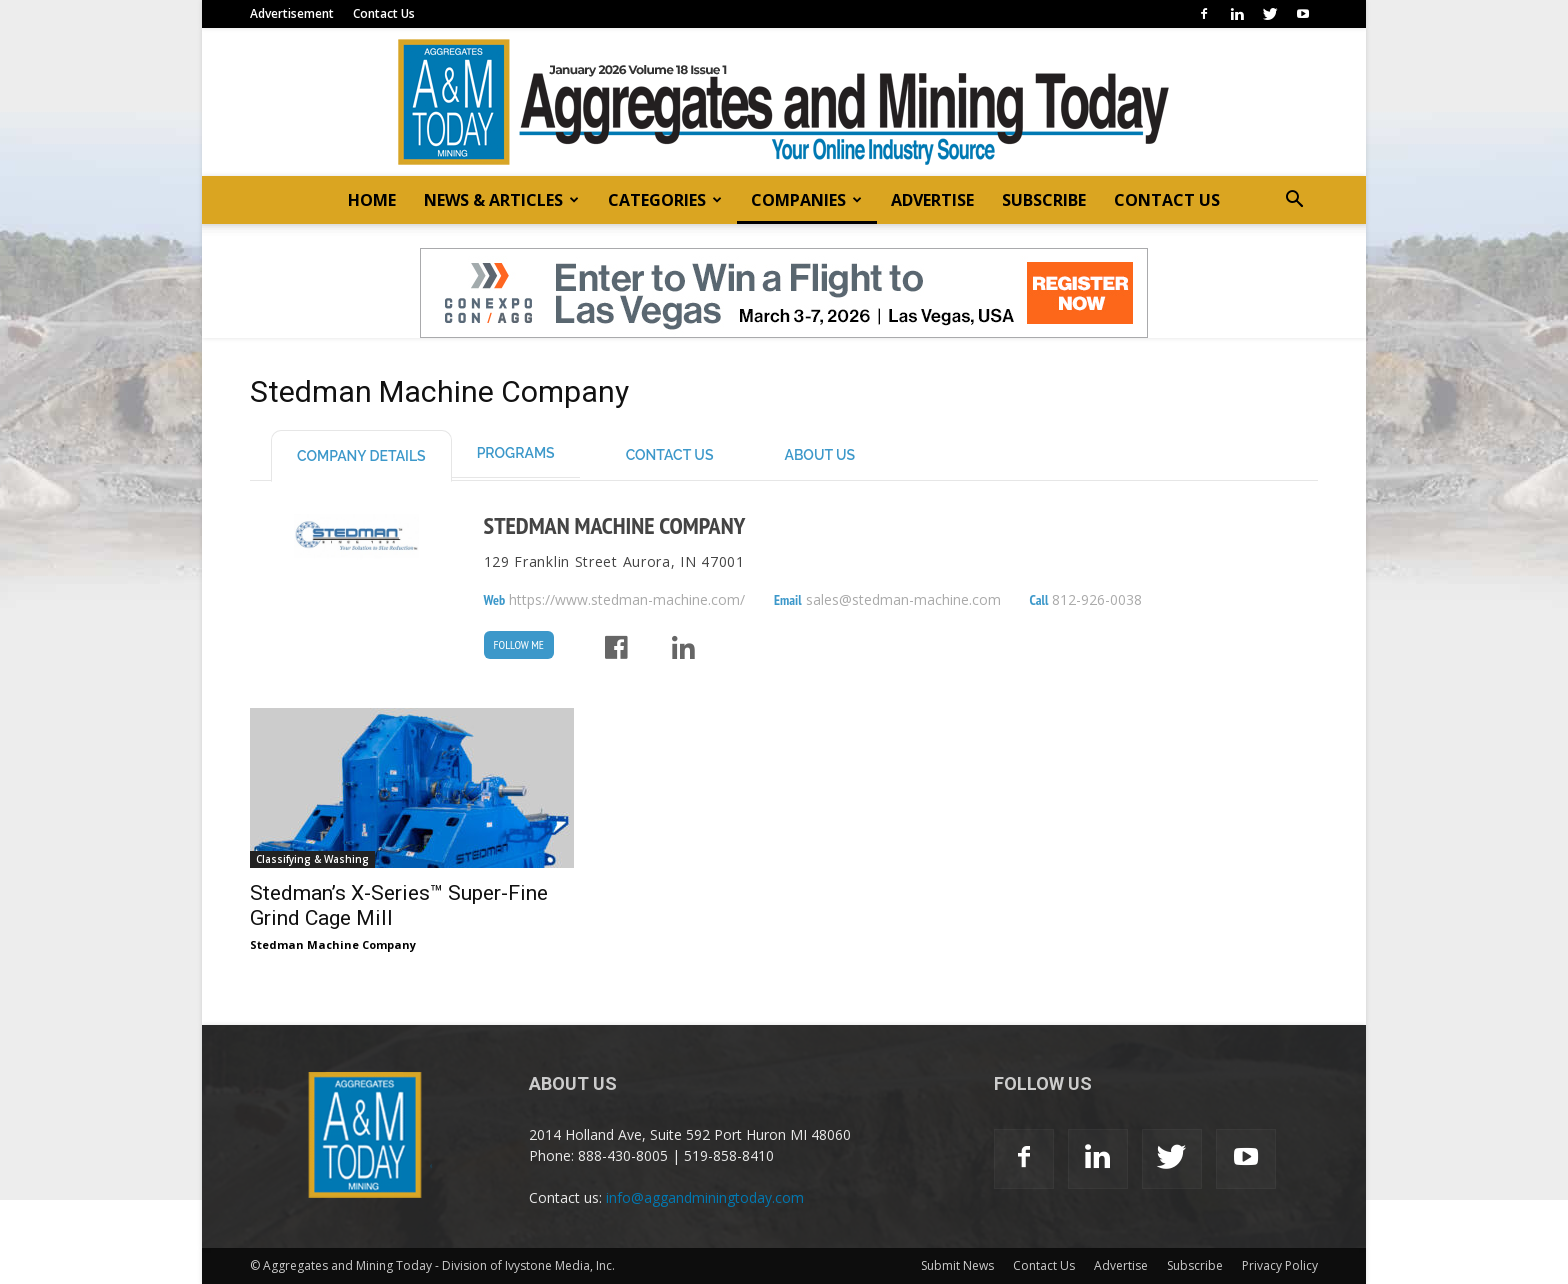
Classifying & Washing (312, 859)
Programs (516, 453)
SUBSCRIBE (1044, 200)
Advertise (1121, 1265)
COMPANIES (806, 200)
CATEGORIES (665, 200)
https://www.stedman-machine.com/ (627, 600)
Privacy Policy (1280, 1265)
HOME (372, 200)
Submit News (957, 1265)
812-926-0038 (1097, 600)
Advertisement (292, 13)
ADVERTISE (932, 200)
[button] (1294, 201)
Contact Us (384, 13)
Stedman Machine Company (615, 525)
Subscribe (1195, 1265)
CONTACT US (1167, 200)
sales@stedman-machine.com (903, 600)
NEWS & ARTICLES (501, 200)
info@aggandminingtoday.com (705, 1197)
